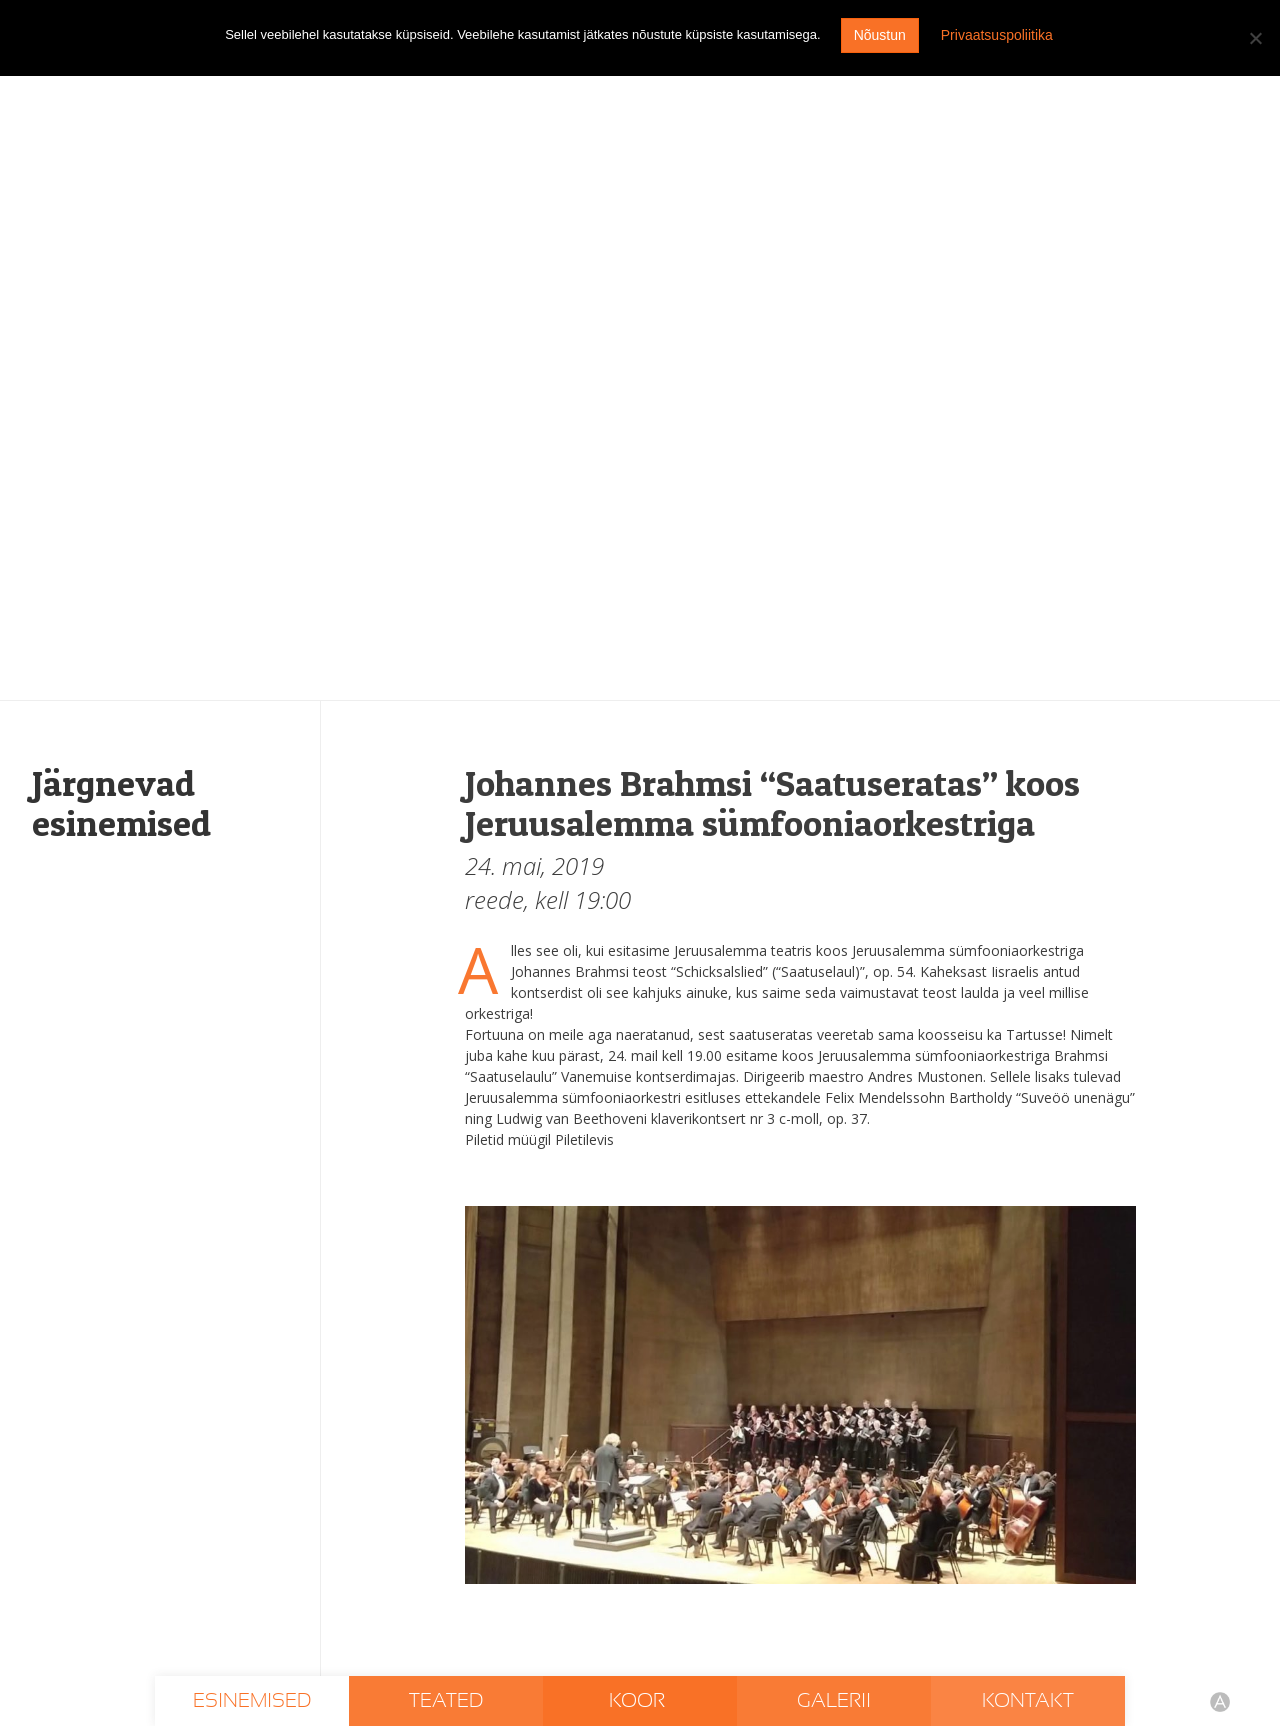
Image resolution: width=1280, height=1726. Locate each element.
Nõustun (880, 35)
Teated (446, 1701)
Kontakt (1028, 1701)
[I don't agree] (1255, 38)
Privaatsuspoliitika (997, 35)
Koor (639, 1701)
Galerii (834, 1701)
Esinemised (252, 1701)
